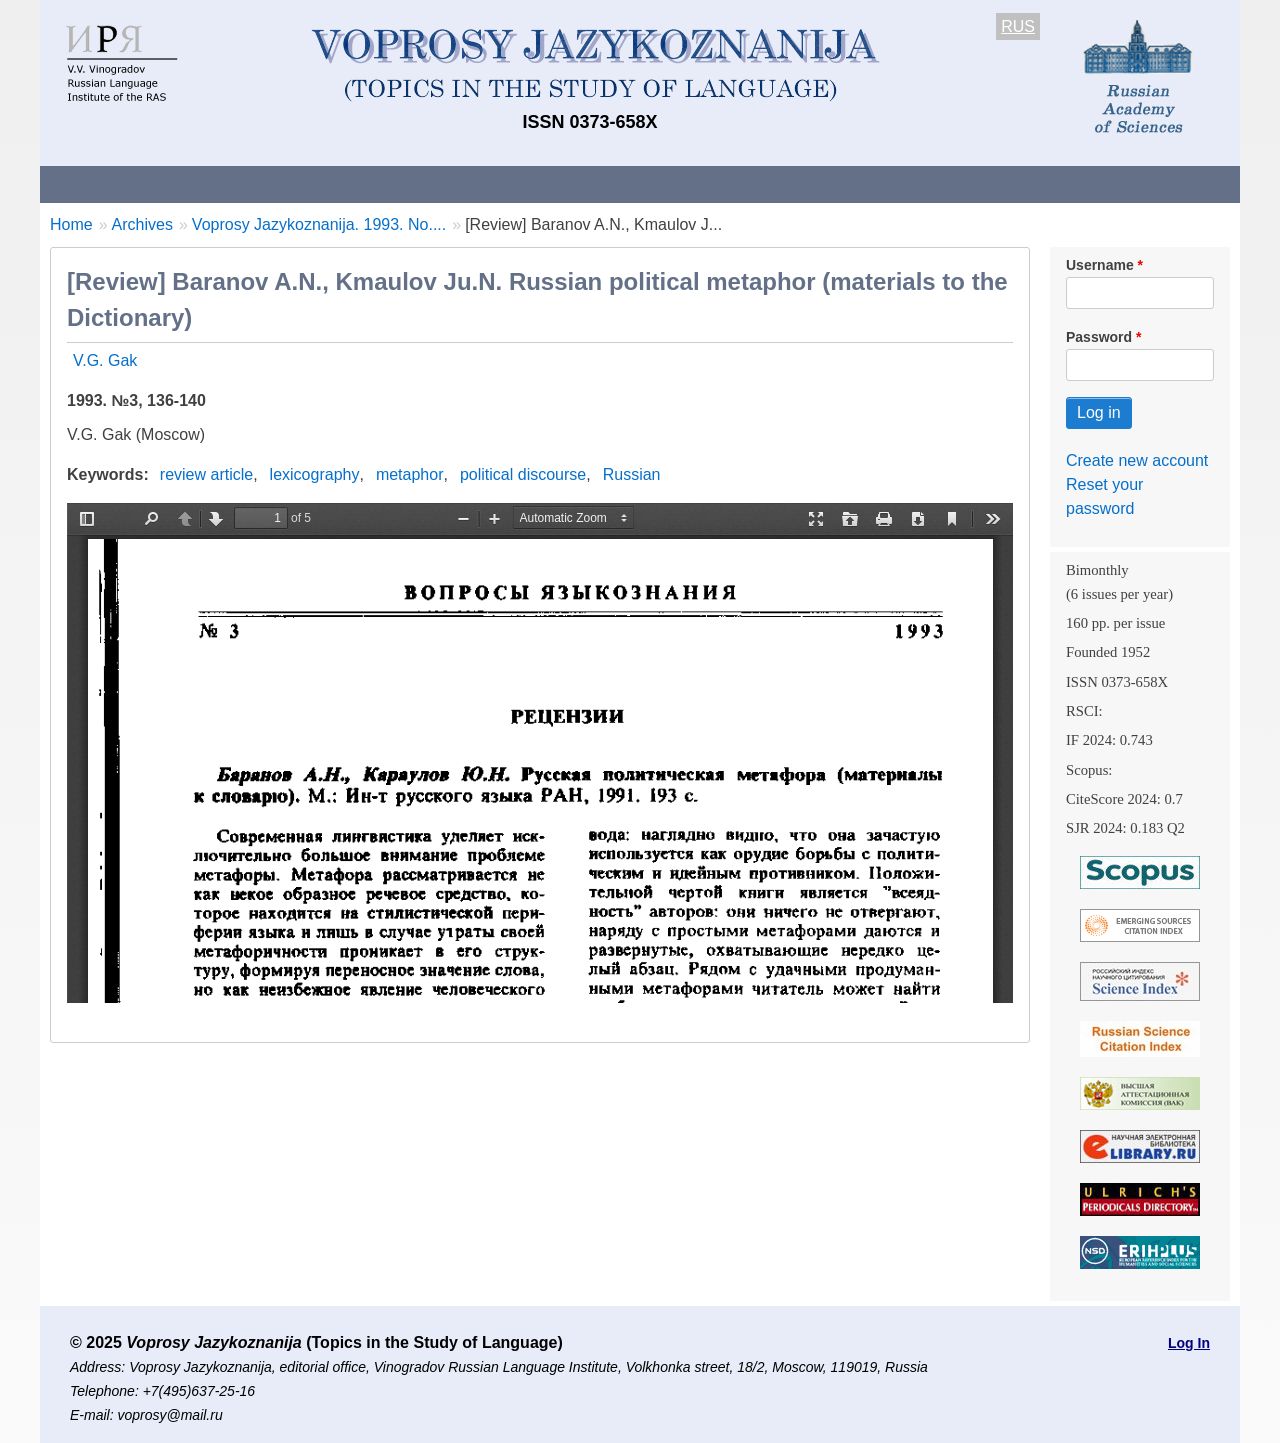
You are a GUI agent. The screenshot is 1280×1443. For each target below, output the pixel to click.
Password (1099, 337)
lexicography (315, 474)
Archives (720, 183)
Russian (632, 474)
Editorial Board (980, 183)
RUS (1018, 26)
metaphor (410, 474)
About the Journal (122, 183)
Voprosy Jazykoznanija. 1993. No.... (319, 224)
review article (206, 474)
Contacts (256, 183)
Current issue (602, 183)
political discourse (523, 474)
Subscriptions (840, 183)
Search (1098, 183)
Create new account (1137, 460)
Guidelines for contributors (422, 183)
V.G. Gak (105, 360)
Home (71, 224)
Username (1100, 265)
